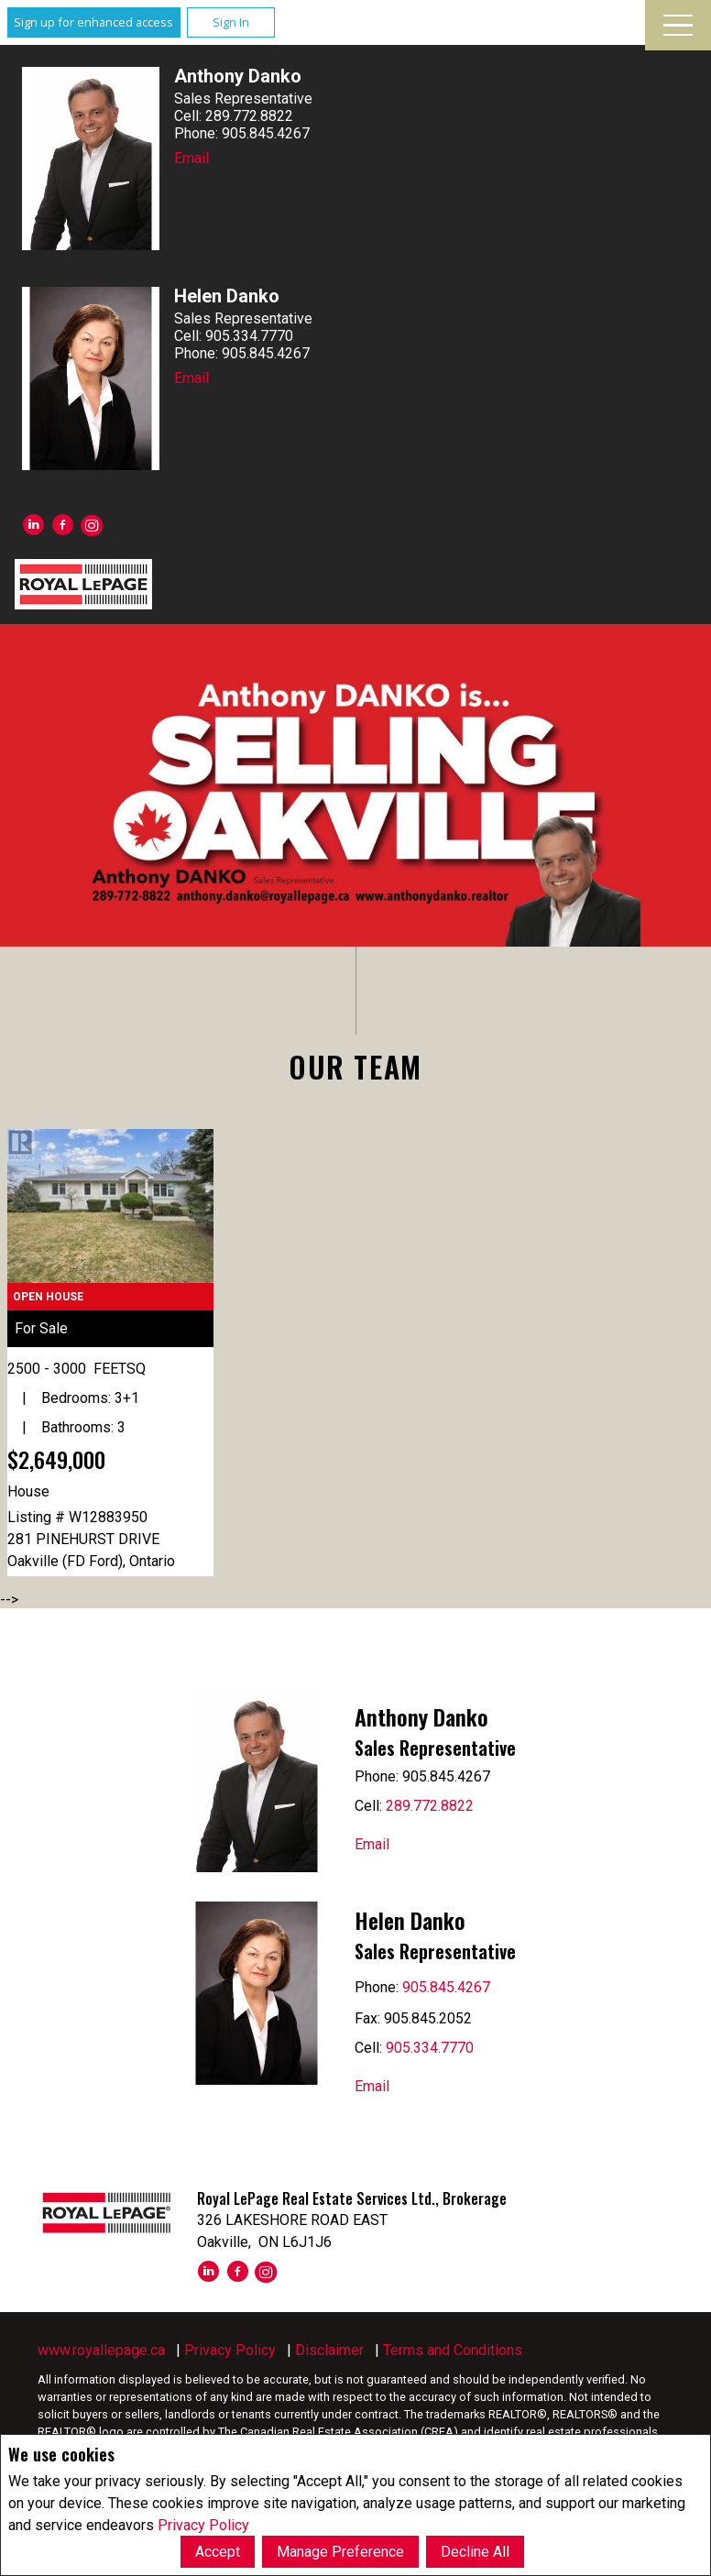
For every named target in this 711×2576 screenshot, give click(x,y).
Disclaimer (329, 2350)
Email (191, 158)
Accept (217, 2551)
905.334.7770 (430, 2047)
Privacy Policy (203, 2524)
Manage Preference (340, 2551)
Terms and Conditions (452, 2350)
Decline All (475, 2551)
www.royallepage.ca (101, 2350)
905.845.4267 (446, 1987)
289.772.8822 (430, 1805)
